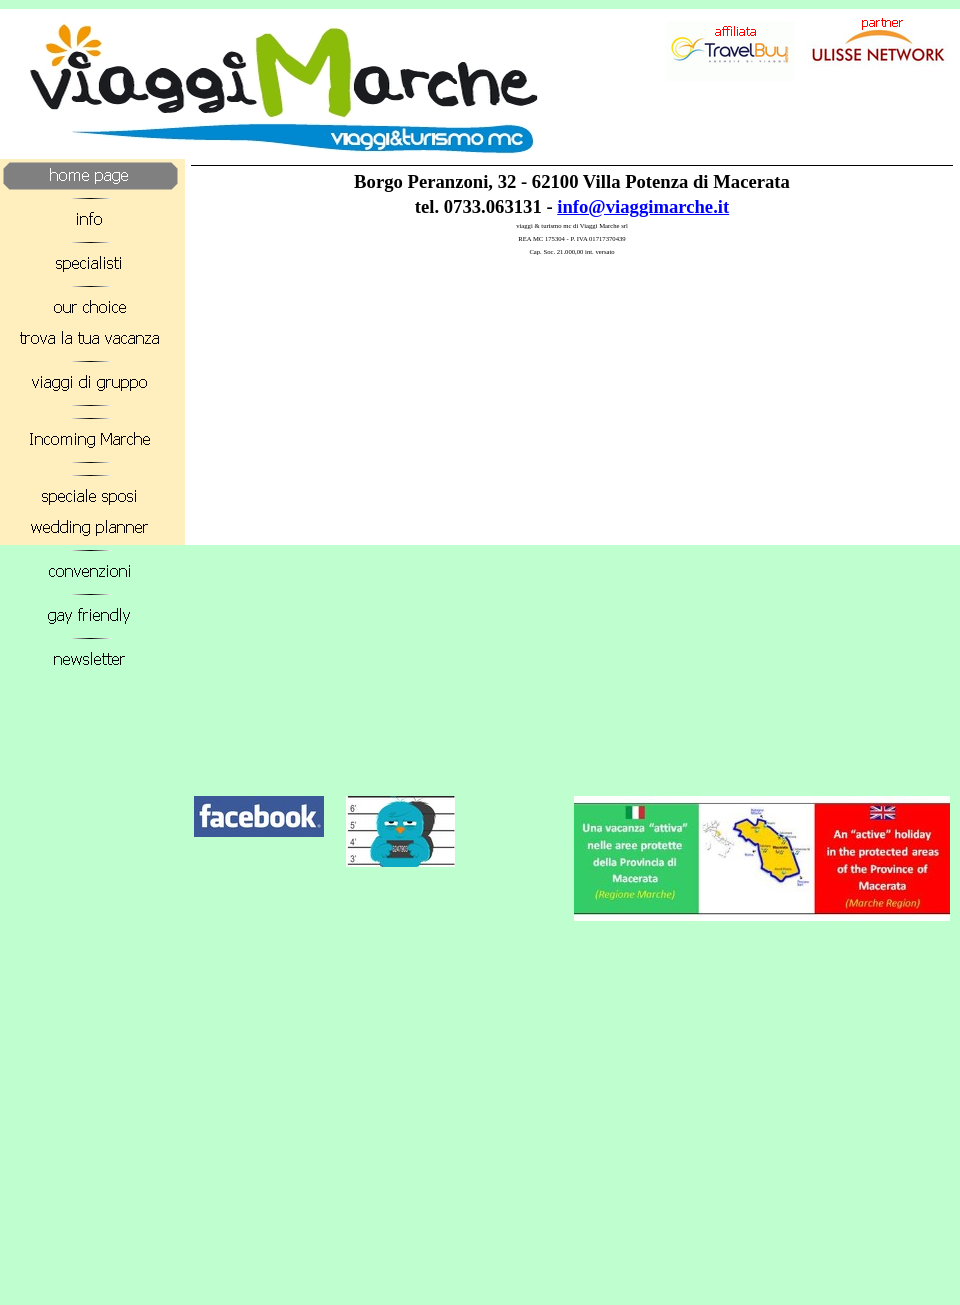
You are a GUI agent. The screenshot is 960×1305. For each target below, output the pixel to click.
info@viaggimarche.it (643, 206)
